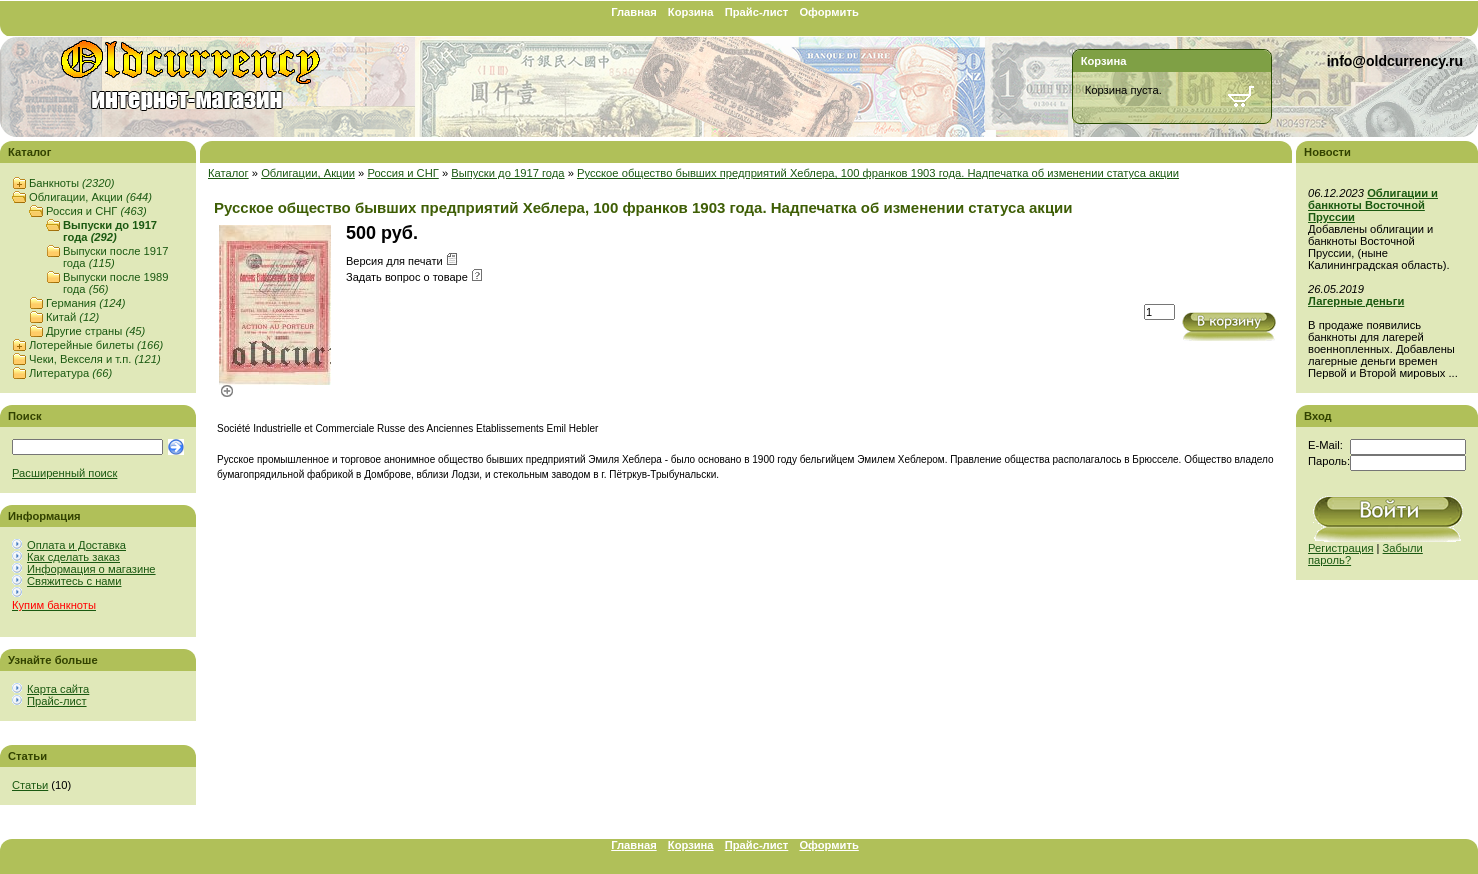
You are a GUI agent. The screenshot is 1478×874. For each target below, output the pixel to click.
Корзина (691, 12)
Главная (634, 12)
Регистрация (1340, 548)
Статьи (30, 785)
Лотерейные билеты (96, 345)
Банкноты (71, 183)
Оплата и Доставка (76, 545)
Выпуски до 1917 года (110, 231)
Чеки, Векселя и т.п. (95, 359)
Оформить (828, 12)
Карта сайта (58, 689)
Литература (70, 373)
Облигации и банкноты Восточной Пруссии (1373, 205)
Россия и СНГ (96, 211)
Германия (85, 303)
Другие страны (95, 331)
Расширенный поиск (64, 473)
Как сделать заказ (73, 557)
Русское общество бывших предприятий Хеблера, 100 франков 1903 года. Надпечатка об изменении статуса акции (878, 173)
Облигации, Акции (90, 197)
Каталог (228, 173)
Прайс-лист (757, 12)
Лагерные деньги (1356, 301)
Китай (72, 317)
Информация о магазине (91, 569)
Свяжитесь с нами (74, 581)
